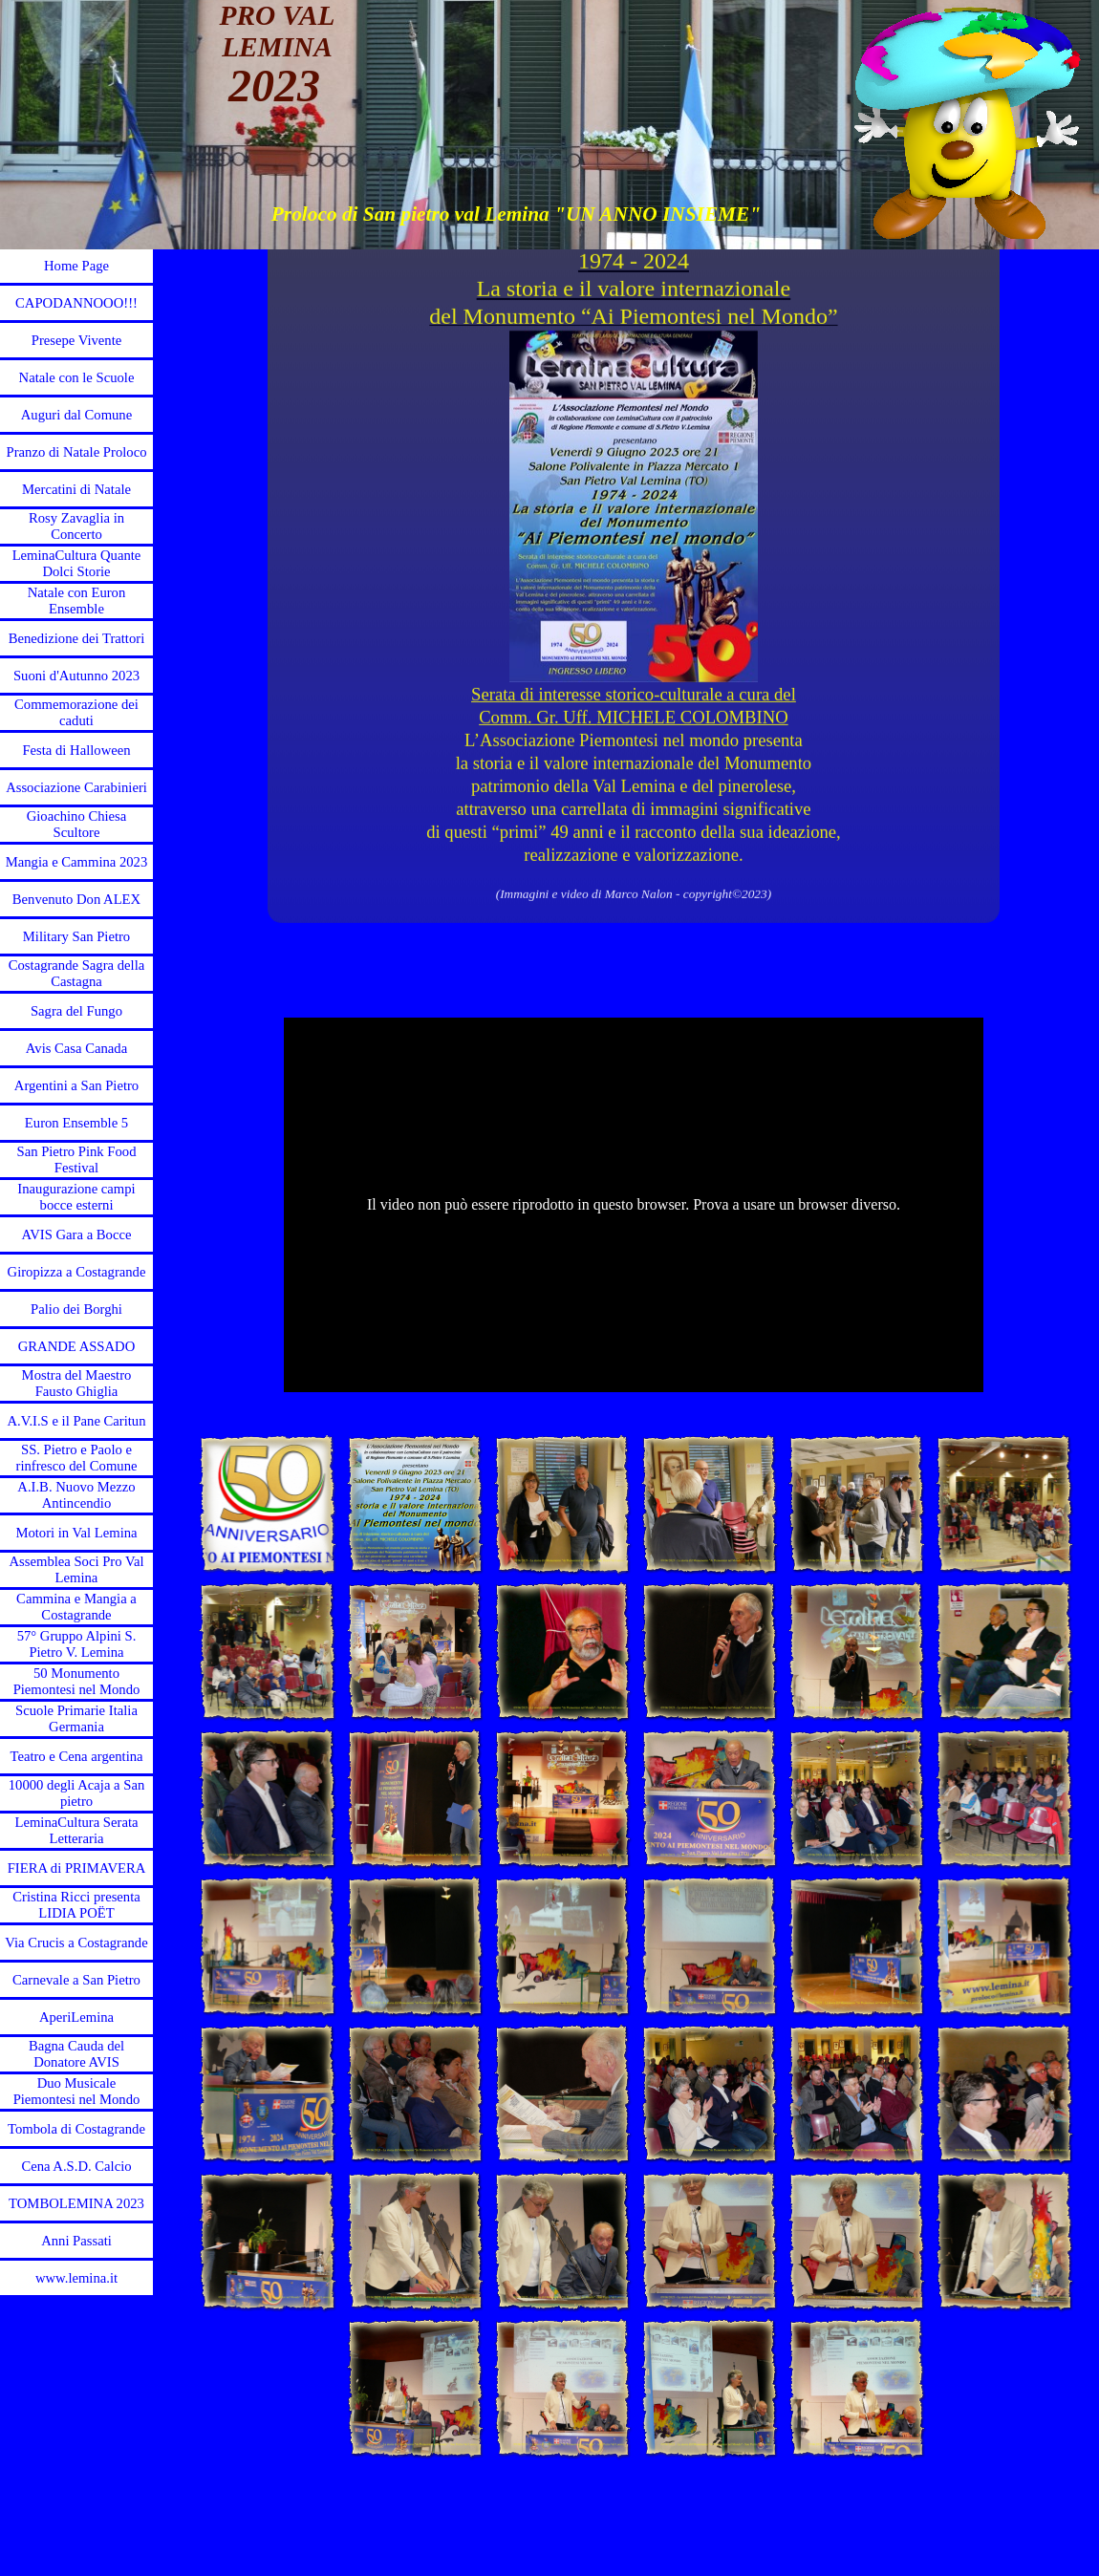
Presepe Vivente (77, 340)
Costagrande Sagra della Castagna (76, 973)
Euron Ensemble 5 (76, 1122)
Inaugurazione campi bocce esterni (76, 1197)
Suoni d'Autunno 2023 (76, 675)
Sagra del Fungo (76, 1011)
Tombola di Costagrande (76, 2128)
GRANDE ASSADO (77, 1346)
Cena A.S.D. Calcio (76, 2166)
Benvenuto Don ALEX (76, 899)
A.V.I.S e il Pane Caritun (76, 1420)
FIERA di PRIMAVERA (77, 1868)
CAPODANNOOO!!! (76, 303)
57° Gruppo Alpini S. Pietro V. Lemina (77, 1644)
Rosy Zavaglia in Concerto (76, 526)
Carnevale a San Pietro (76, 1979)
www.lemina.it (76, 2278)
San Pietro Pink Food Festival (76, 1159)
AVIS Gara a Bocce (77, 1234)
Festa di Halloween (76, 750)
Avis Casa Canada (76, 1048)
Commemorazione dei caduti (76, 712)
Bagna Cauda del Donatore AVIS (76, 2054)
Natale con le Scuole (77, 377)
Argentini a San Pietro (76, 1085)
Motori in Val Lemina (76, 1532)
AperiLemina (76, 2017)
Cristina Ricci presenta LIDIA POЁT (76, 1905)
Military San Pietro (76, 936)
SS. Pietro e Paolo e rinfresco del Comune (77, 1457)
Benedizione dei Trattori (76, 638)
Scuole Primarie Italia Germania (76, 1718)
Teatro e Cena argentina (76, 1756)
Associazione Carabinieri (76, 787)
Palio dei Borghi (76, 1309)
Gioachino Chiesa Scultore (77, 824)
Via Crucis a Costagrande (76, 1942)
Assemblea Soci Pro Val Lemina (77, 1569)
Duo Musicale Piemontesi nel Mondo (76, 2091)
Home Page (76, 265)
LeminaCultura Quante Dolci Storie (76, 563)
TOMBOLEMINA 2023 (76, 2203)
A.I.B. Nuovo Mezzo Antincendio (76, 1495)
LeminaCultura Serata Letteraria (76, 1830)
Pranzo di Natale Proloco (77, 452)
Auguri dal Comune (76, 414)
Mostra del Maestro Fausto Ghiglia (77, 1383)
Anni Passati (76, 2240)
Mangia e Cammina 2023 (77, 861)
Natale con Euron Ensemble (77, 600)
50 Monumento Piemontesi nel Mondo (76, 1681)
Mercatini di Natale (76, 489)
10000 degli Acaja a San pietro (76, 1793)
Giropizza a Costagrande (77, 1271)
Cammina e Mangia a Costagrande (76, 1606)
